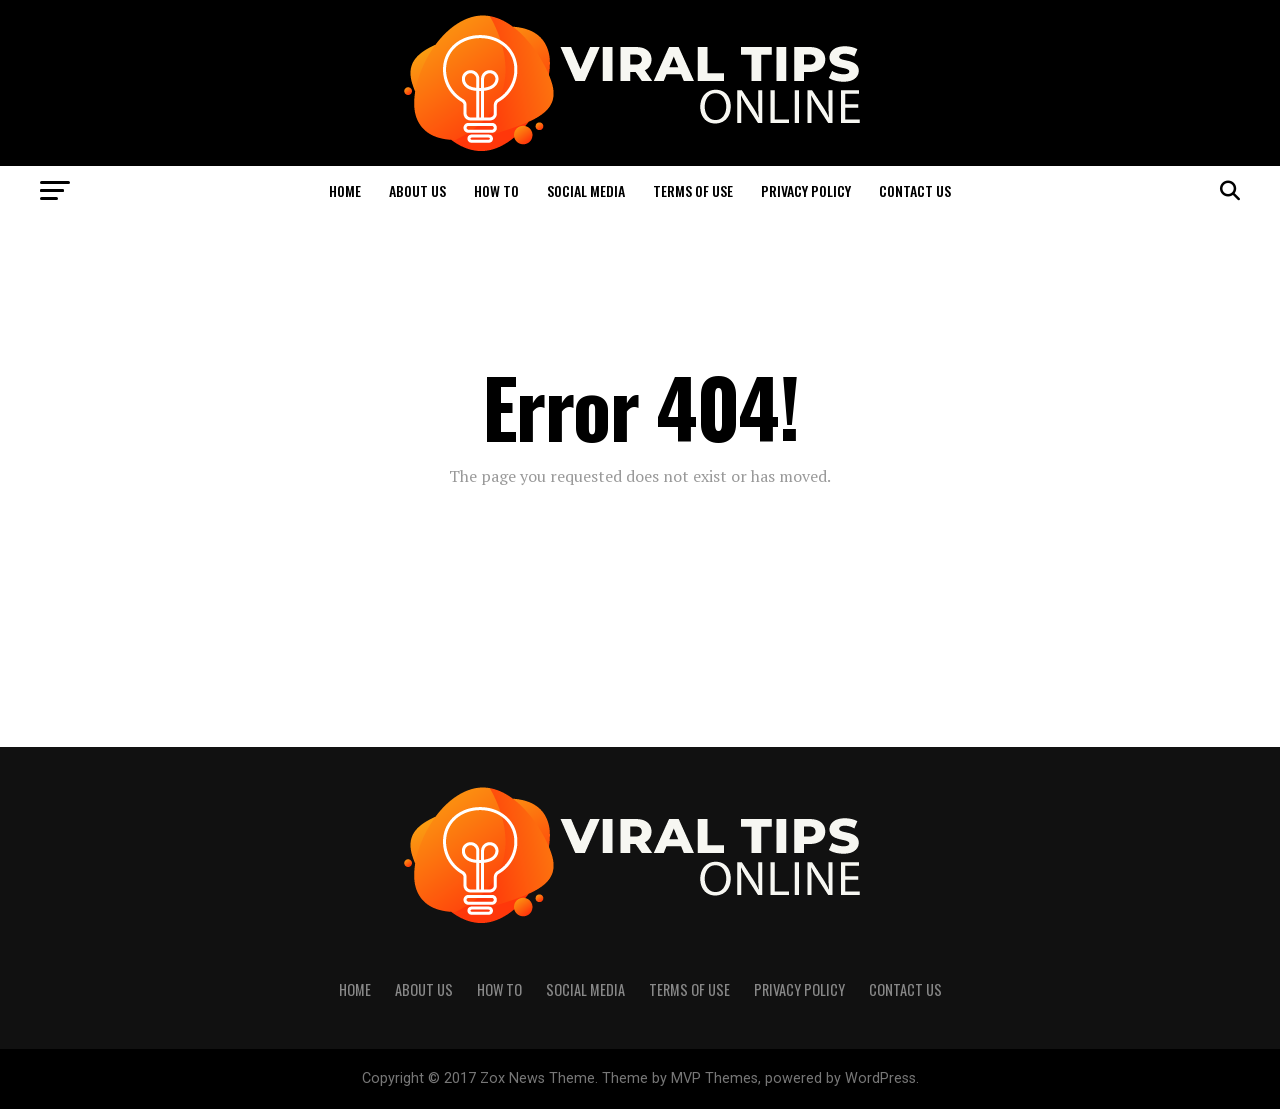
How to (496, 190)
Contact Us (915, 190)
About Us (417, 190)
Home (345, 190)
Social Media (586, 190)
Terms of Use (693, 190)
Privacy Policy (806, 190)
